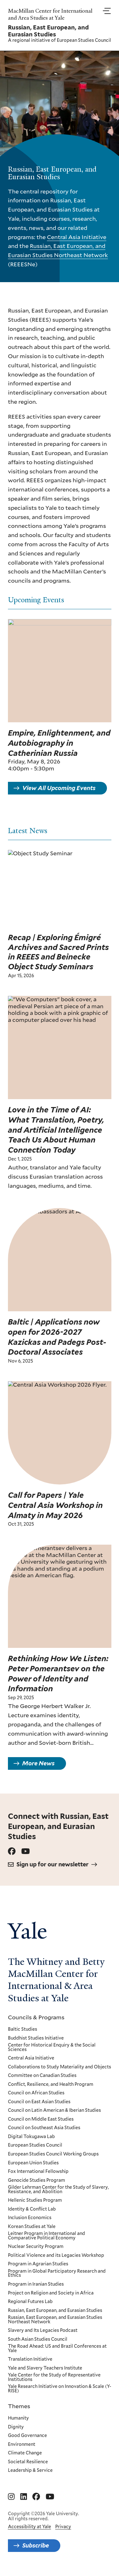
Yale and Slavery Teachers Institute (45, 2368)
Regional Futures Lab (30, 2302)
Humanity (18, 2418)
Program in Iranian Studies (36, 2284)
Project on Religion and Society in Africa (51, 2293)
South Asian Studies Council (37, 2339)
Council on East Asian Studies (39, 2101)
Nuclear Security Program (35, 2246)
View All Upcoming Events (59, 794)
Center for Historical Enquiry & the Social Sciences (52, 2047)
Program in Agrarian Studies (38, 2264)
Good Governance (27, 2436)
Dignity (16, 2427)
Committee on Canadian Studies (42, 2075)
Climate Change (25, 2453)
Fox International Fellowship (38, 2171)
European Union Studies (33, 2163)
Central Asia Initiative (76, 236)
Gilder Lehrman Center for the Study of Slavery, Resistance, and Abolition (58, 2189)
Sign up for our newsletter (53, 1864)
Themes (19, 2406)
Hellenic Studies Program (35, 2200)
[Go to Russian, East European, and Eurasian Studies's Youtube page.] (25, 1851)
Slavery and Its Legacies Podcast (42, 2330)
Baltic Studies (22, 2029)
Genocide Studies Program (36, 2180)
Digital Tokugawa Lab (31, 2136)
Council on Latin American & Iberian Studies (54, 2110)
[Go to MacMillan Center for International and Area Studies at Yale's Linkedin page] (23, 2497)
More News (38, 1769)
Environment (21, 2444)
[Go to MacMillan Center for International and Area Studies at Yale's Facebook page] (36, 2497)
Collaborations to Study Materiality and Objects (59, 2067)
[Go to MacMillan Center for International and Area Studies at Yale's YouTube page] (50, 2497)
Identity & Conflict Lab (32, 2209)
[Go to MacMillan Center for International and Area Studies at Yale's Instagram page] (11, 2497)
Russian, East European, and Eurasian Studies (55, 2310)
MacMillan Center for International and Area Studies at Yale (50, 14)
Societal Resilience (28, 2462)
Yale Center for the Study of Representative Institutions (54, 2377)
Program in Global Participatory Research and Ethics (57, 2273)
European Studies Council (84, 40)
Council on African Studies (36, 2093)
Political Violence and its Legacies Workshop (56, 2255)
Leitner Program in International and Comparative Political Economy (46, 2235)
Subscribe (35, 2545)
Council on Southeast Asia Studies (44, 2128)
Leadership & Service (30, 2470)
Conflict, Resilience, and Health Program (50, 2084)
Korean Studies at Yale (32, 2226)
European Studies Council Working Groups (53, 2154)
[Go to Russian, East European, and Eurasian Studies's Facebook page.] (12, 1851)
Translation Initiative (30, 2359)
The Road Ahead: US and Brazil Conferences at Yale (57, 2348)
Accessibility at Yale (29, 2526)
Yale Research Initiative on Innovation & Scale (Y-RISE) (59, 2388)
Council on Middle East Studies (41, 2119)
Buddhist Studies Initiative (36, 2038)
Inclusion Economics (29, 2218)
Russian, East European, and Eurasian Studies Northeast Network (55, 2319)
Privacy (63, 2526)
